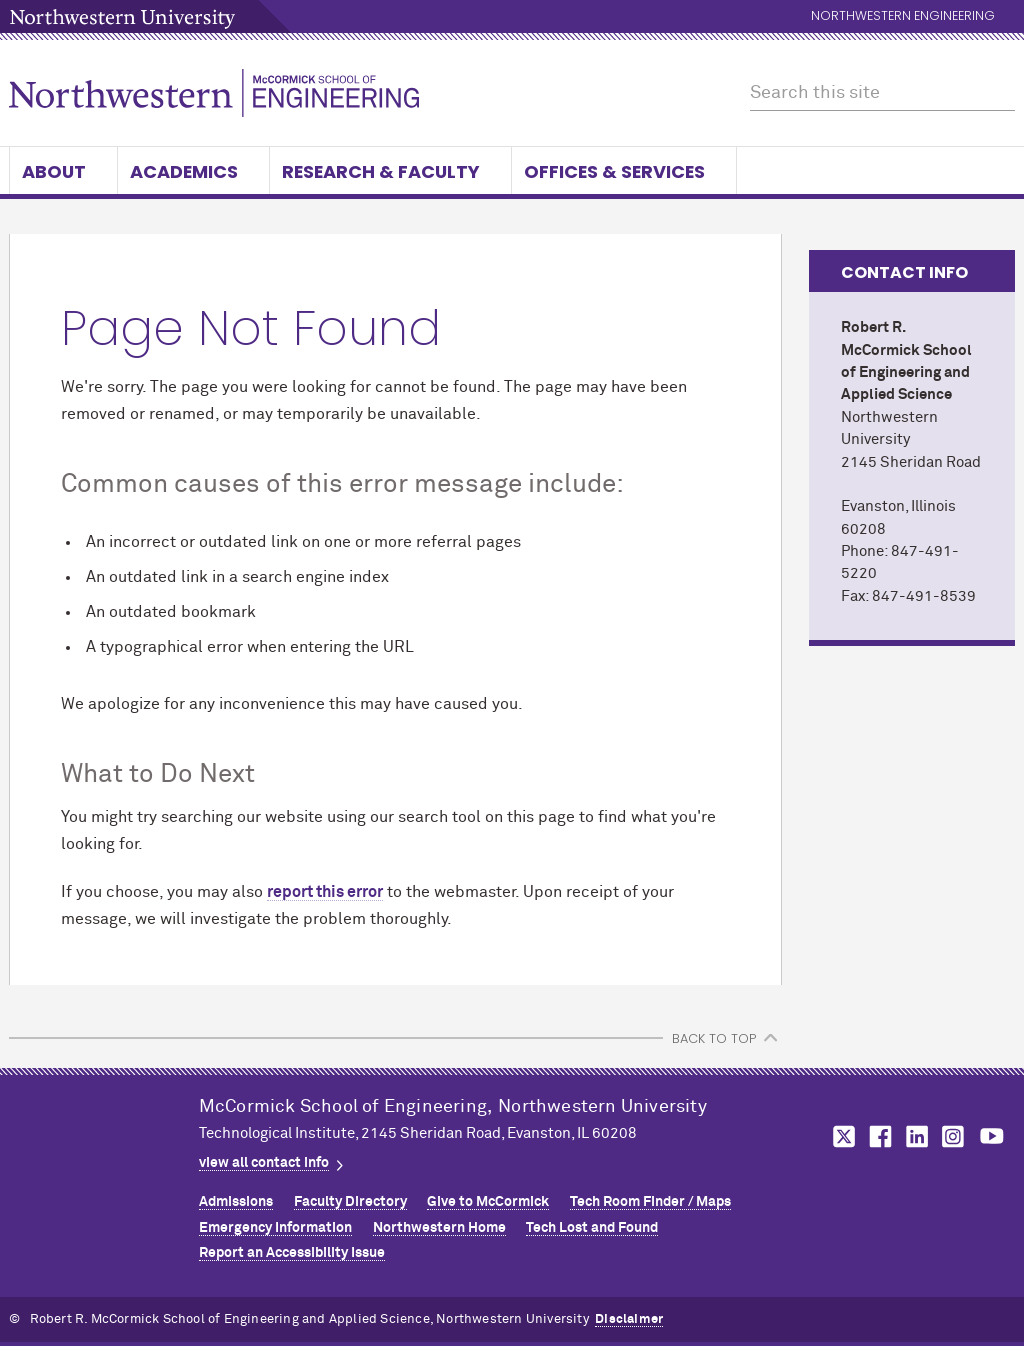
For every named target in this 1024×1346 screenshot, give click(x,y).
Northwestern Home (439, 1228)
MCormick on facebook (878, 1136)
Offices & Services (624, 171)
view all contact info (264, 1163)
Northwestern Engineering (903, 16)
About (63, 171)
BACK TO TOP (714, 1038)
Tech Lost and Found (592, 1228)
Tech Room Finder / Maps (650, 1202)
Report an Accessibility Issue (292, 1253)
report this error (325, 892)
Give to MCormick (488, 1202)
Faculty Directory (350, 1202)
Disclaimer (629, 1319)
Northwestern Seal (104, 1155)
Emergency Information (275, 1228)
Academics (193, 171)
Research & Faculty (390, 171)
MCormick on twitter (840, 1136)
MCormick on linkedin (916, 1136)
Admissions (236, 1202)
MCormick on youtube (992, 1136)
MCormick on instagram (954, 1136)
